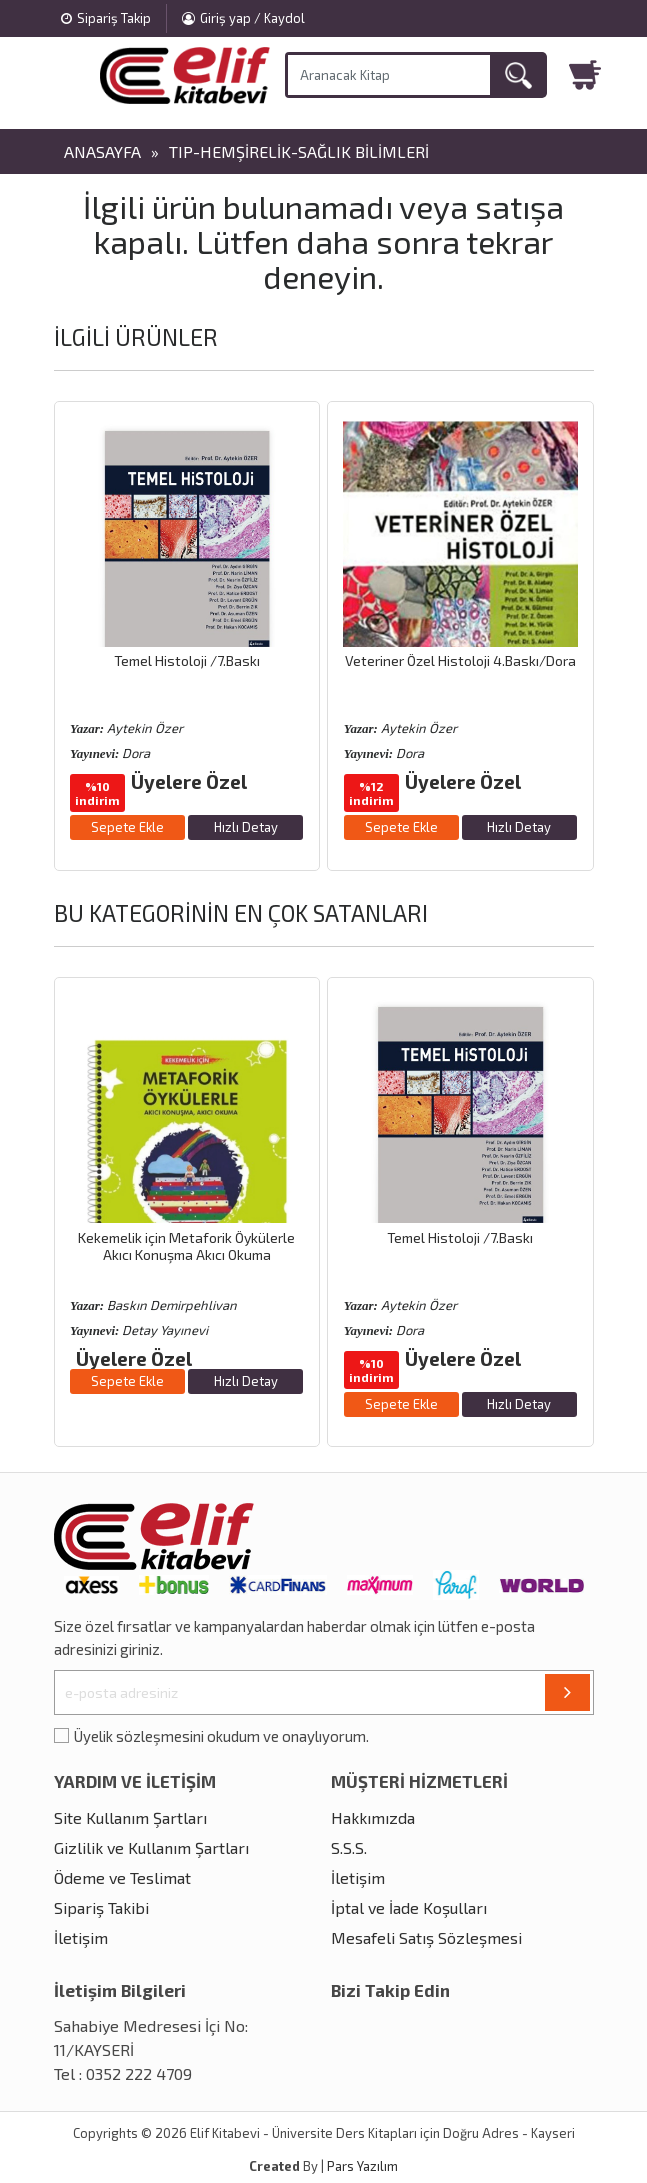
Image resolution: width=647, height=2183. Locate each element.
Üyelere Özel (189, 781)
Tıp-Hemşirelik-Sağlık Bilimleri (299, 151)
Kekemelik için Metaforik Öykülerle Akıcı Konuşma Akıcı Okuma (186, 1246)
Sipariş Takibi (101, 1907)
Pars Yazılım (362, 2166)
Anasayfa (102, 151)
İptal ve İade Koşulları (409, 1907)
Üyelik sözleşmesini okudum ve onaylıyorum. (221, 1736)
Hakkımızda (373, 1817)
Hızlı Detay (246, 827)
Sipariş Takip (106, 18)
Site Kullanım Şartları (130, 1817)
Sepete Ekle (127, 827)
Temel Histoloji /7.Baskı (187, 660)
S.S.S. (349, 1847)
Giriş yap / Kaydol (243, 18)
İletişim (81, 1937)
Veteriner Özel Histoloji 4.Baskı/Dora (460, 660)
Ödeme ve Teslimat (122, 1877)
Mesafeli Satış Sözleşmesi (426, 1937)
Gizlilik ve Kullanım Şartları (151, 1847)
